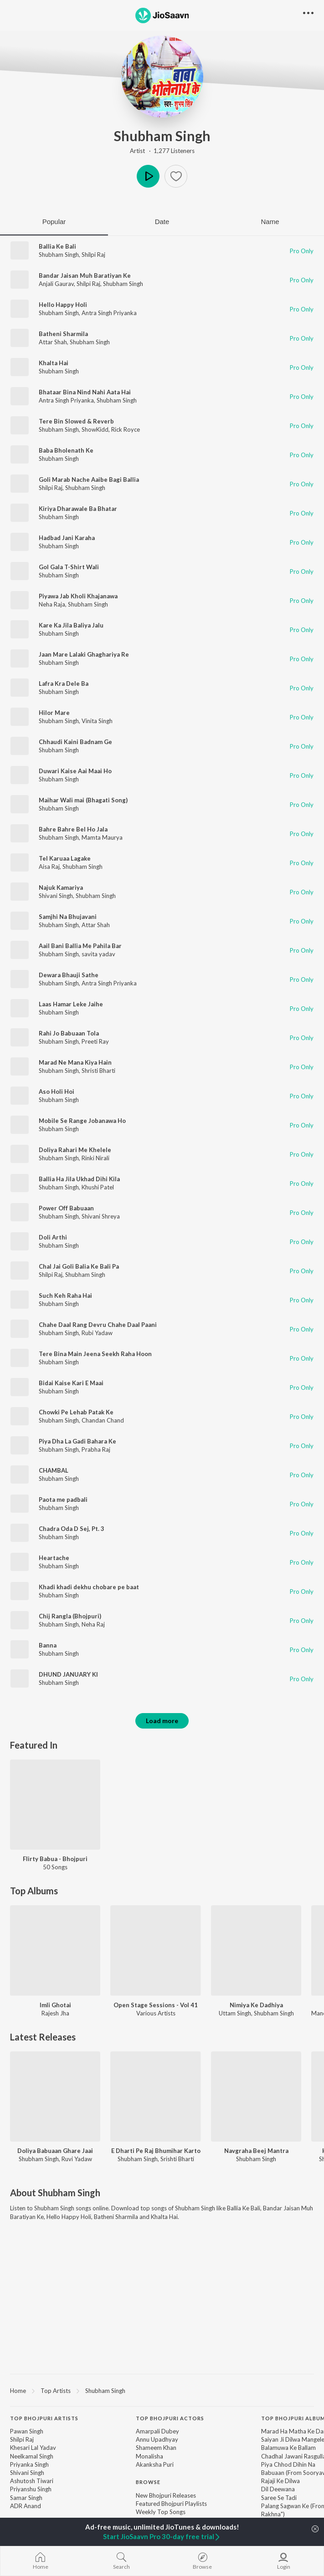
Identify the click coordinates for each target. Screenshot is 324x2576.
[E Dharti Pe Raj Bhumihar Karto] (155, 2096)
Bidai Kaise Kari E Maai (71, 1383)
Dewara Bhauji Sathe (68, 975)
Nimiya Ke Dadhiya (256, 2005)
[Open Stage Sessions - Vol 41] (155, 1950)
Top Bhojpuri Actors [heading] (170, 2418)
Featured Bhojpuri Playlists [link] (171, 2503)
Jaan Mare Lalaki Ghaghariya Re (84, 654)
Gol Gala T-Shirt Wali (69, 567)
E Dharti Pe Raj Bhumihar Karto (156, 2150)
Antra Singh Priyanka (109, 312)
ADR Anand (25, 2506)
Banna (48, 1645)
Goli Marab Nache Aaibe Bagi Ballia (89, 479)
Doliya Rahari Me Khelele (75, 1149)
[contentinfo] (162, 2482)
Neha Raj (93, 1624)
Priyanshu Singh (30, 2489)
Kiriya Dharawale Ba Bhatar (78, 508)
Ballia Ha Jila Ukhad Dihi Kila (79, 1179)
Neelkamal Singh (31, 2456)
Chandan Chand (103, 1420)
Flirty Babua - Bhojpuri (55, 1858)
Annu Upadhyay (157, 2439)
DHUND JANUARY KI (68, 1674)
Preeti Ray (95, 1041)
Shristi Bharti (98, 1070)
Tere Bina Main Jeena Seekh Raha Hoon (95, 1353)
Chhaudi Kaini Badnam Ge (75, 741)
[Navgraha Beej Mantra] (256, 2096)
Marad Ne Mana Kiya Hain (75, 1062)
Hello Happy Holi (63, 304)
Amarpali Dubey (157, 2431)
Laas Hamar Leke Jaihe (71, 1004)
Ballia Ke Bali (57, 246)
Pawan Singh (26, 2431)
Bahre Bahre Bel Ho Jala (73, 829)
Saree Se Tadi (279, 2497)
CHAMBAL (53, 1470)
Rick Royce (125, 429)
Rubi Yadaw (97, 1332)
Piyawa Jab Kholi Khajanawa (78, 596)
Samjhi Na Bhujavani (68, 916)
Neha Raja (52, 604)
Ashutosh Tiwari (31, 2480)
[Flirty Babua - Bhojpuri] (55, 1805)
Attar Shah (53, 342)
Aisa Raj (49, 866)
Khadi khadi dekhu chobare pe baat (89, 1587)
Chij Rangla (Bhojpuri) (70, 1616)
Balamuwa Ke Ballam (288, 2447)
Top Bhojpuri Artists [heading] (44, 2418)
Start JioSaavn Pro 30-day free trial (162, 2536)
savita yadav (98, 954)
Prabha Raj (96, 1449)
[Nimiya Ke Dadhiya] (256, 1950)
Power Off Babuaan (66, 1208)
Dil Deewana (278, 2489)
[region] (162, 2390)
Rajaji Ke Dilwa (280, 2480)
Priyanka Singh (29, 2464)
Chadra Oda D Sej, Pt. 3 (71, 1528)
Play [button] (148, 176)
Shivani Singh (56, 895)
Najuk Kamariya (61, 887)
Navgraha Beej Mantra (256, 2150)
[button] (176, 176)
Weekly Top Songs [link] (160, 2511)
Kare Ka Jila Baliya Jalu (71, 625)
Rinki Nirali (95, 1158)
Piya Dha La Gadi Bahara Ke (77, 1441)
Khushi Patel (98, 1187)
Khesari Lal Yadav (33, 2447)
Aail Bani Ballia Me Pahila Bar (80, 945)
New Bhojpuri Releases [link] (166, 2495)
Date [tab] (162, 221)
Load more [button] (162, 1720)
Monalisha (149, 2456)
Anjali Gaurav (56, 283)
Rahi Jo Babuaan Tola (69, 1033)
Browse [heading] (148, 2482)
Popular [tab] (54, 221)
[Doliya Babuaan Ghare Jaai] (55, 2096)
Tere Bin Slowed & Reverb (76, 421)
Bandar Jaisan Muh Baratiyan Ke (85, 275)
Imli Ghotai (55, 2005)
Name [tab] (270, 221)
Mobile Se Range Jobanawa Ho (82, 1120)
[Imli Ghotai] (55, 1950)
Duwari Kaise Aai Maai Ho (75, 771)
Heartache (54, 1557)
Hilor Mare (54, 712)
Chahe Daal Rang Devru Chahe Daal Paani (98, 1324)
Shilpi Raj (93, 254)
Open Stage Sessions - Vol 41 (155, 2005)
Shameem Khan (156, 2447)
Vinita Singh (97, 720)
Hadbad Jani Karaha (67, 537)
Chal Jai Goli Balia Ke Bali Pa (79, 1266)
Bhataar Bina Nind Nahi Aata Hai (85, 392)
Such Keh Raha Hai (65, 1295)
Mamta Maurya (102, 837)
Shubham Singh (162, 136)
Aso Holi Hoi (56, 1091)
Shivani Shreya (101, 1216)
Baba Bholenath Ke (66, 450)
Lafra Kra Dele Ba (63, 683)
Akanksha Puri (155, 2464)
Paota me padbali (63, 1499)
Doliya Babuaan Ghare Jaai (55, 2150)
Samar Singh (26, 2497)
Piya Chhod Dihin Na (288, 2464)
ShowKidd (95, 429)
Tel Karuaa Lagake (65, 858)
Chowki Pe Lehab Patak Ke (76, 1412)
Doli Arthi (53, 1237)
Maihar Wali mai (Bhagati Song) (83, 800)
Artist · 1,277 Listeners (162, 150)
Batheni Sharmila (63, 333)
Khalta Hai (53, 363)
